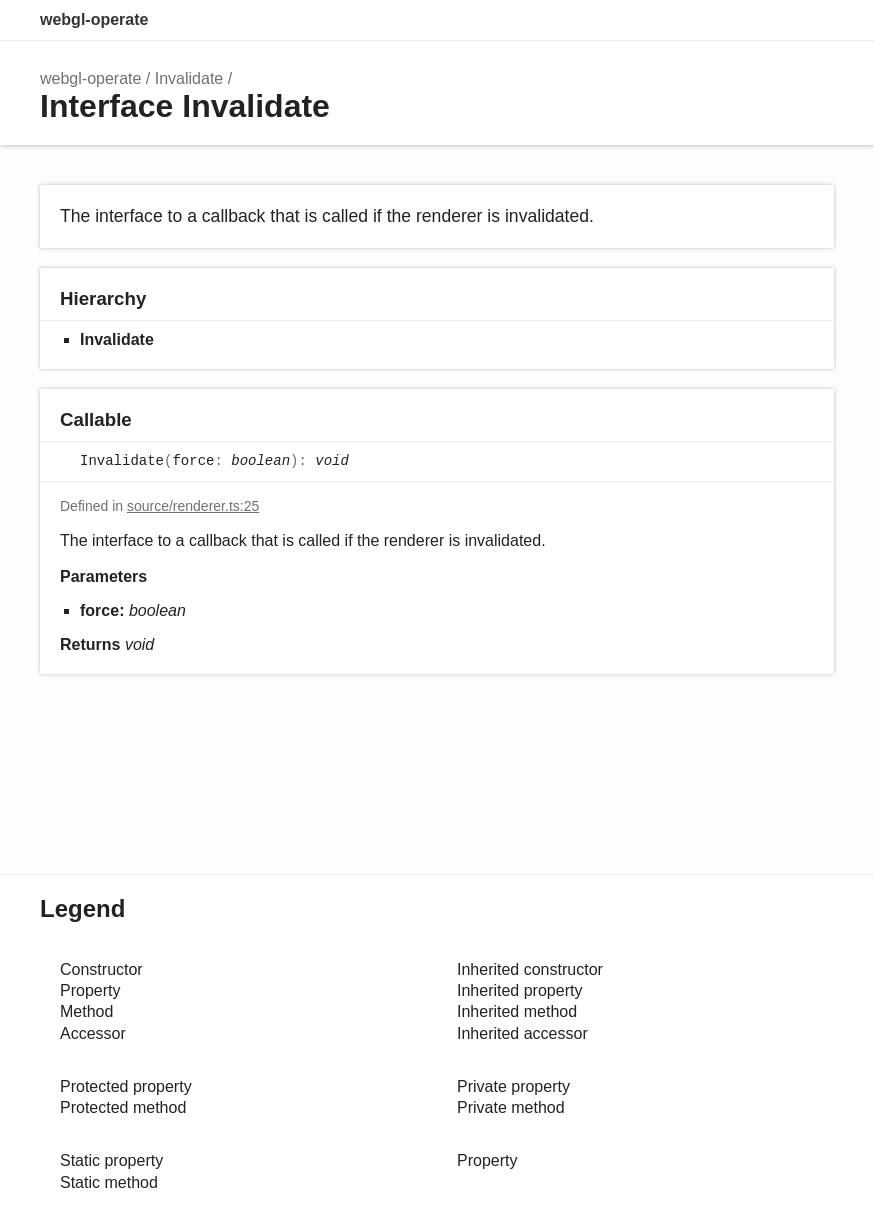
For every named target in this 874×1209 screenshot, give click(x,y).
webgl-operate (94, 19)
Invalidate (189, 78)
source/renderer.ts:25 (193, 506)
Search (730, 20)
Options (770, 20)
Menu (814, 20)
